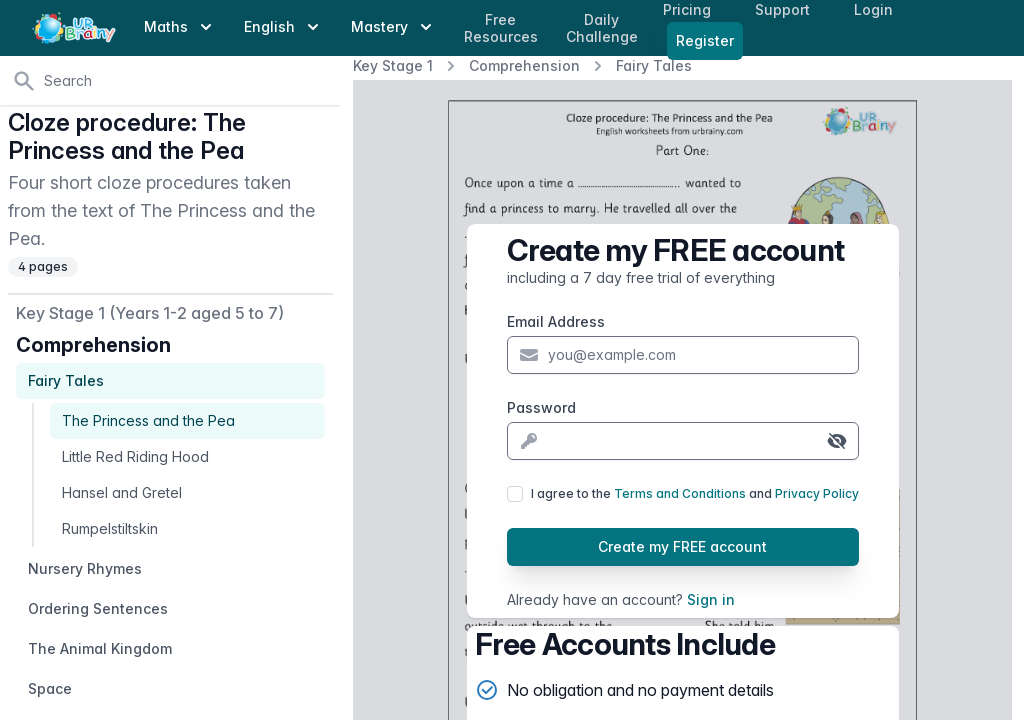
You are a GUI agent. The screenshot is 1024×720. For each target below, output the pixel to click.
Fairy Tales (654, 65)
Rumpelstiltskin (110, 528)
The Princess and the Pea (148, 420)
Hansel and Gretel (122, 492)
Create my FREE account (682, 546)
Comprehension (524, 65)
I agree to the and (695, 493)
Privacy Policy (817, 493)
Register (705, 40)
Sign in (711, 599)
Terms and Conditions (680, 493)
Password (541, 407)
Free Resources (501, 28)
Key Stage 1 (393, 65)
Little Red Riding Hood (135, 456)
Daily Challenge (602, 28)
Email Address (556, 321)
